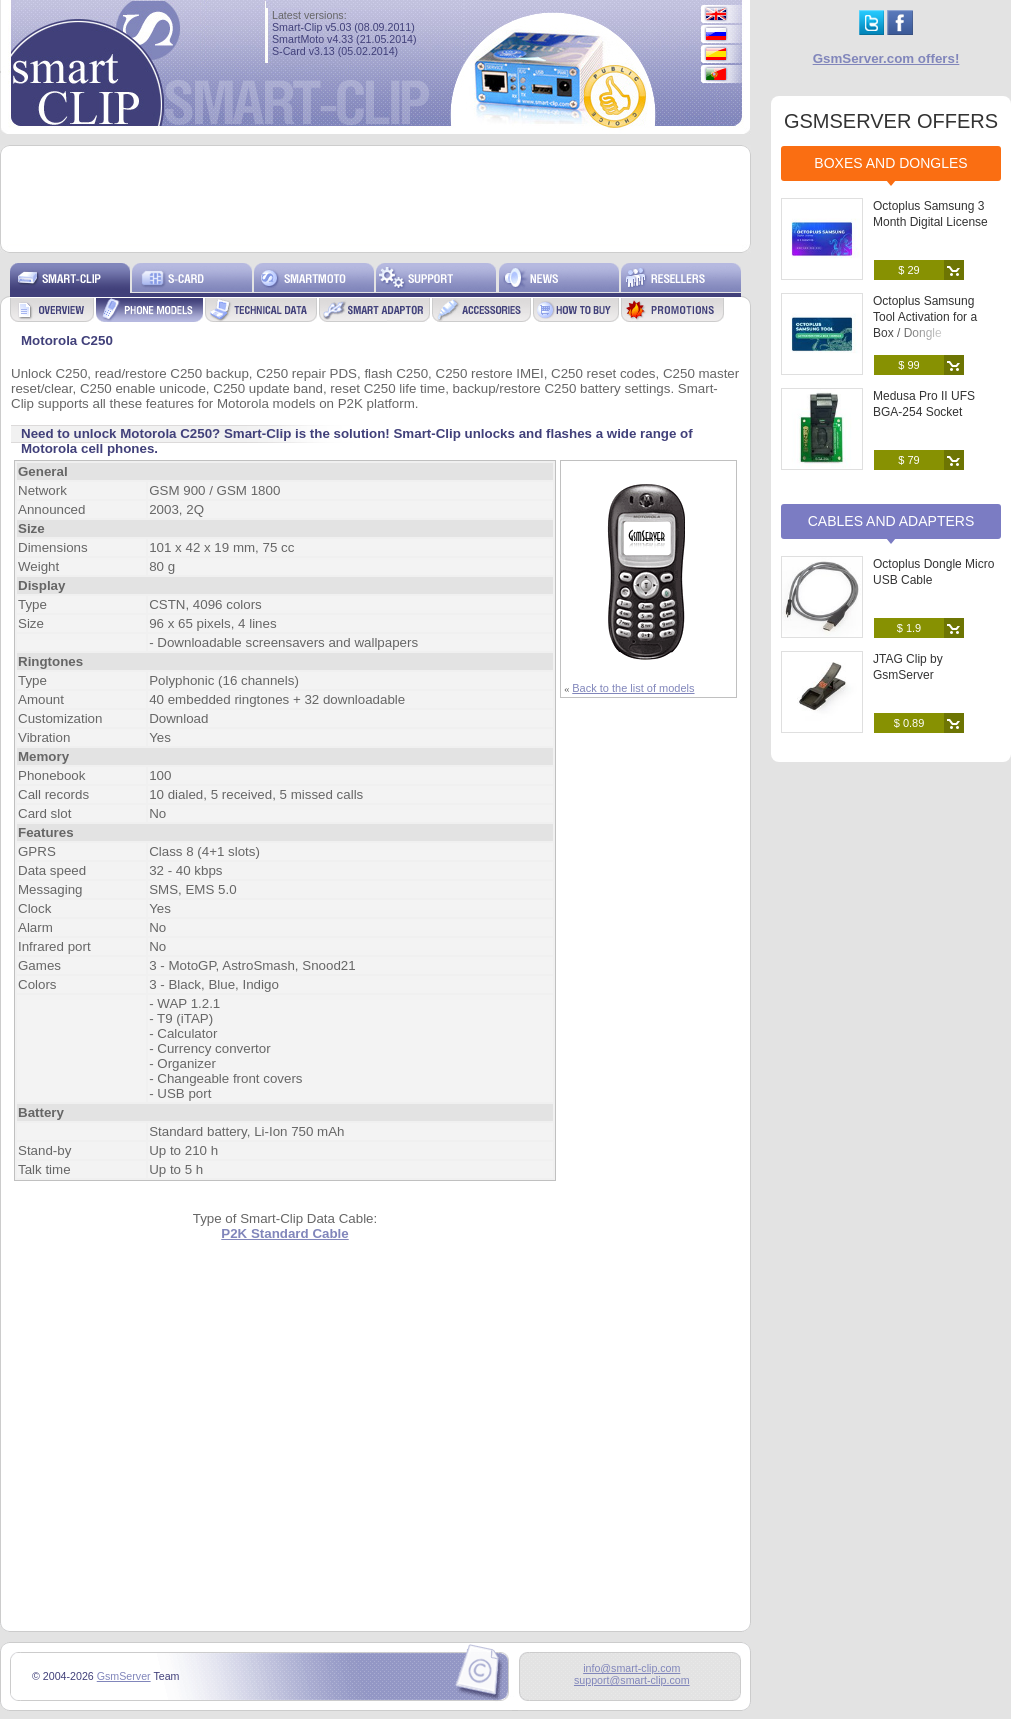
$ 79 (908, 460)
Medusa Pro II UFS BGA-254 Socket (924, 404)
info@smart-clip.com (631, 1668)
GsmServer (124, 1676)
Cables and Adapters (891, 521)
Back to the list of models (633, 688)
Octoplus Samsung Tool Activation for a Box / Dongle (925, 317)
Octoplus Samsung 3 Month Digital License (930, 214)
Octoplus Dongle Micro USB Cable (933, 572)
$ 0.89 (909, 723)
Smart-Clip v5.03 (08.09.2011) (343, 27)
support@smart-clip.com (632, 1680)
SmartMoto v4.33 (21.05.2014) (344, 39)
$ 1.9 (909, 628)
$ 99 (908, 365)
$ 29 (908, 270)
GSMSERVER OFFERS (891, 121)
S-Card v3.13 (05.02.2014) (335, 51)
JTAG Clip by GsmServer (908, 667)
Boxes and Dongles (890, 163)
